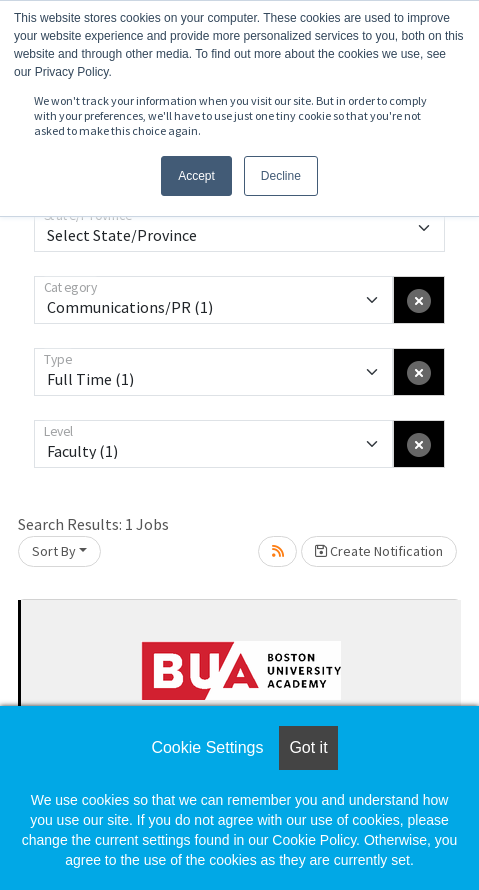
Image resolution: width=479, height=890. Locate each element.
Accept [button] (196, 176)
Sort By (54, 551)
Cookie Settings (207, 747)
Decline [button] (281, 176)
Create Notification (379, 551)
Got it (308, 747)
